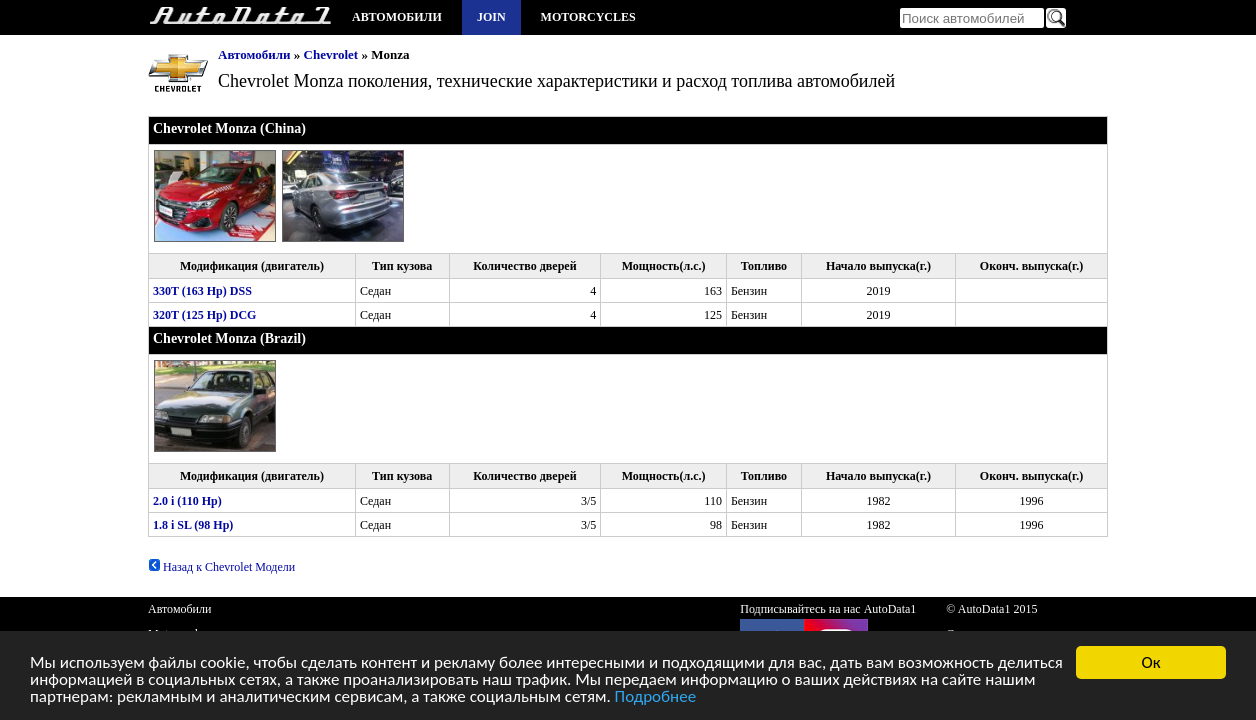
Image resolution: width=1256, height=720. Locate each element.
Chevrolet (331, 54)
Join (491, 17)
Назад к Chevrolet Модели (221, 567)
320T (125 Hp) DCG (204, 315)
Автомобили (397, 17)
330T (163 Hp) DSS (202, 291)
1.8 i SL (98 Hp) (193, 525)
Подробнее (656, 698)
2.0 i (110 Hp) (187, 501)
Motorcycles (588, 17)
